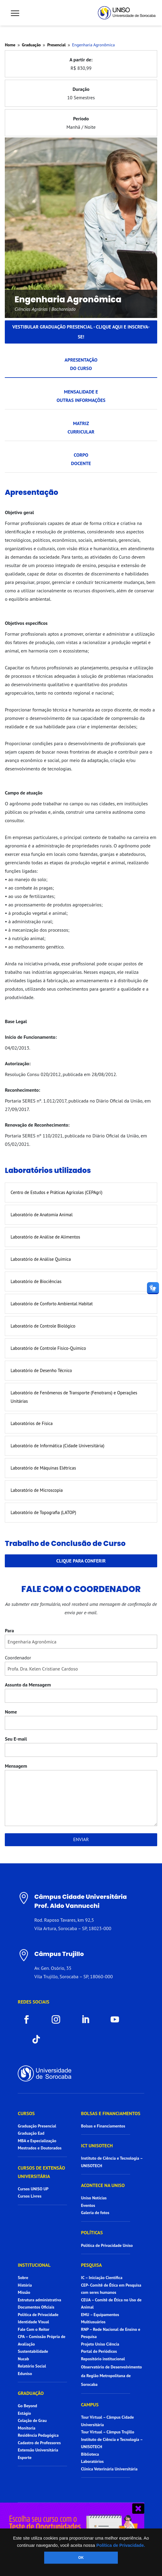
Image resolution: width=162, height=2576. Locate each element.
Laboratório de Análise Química (41, 1259)
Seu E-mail (16, 1739)
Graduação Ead (31, 2133)
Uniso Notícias (94, 2198)
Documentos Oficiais (36, 2307)
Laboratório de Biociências (36, 1281)
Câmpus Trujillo (59, 1954)
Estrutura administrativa (39, 2300)
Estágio (24, 2413)
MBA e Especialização (37, 2140)
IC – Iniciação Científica (102, 2277)
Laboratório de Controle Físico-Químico (48, 1348)
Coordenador (18, 1658)
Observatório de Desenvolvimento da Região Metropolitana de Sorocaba (111, 2375)
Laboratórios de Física (32, 1423)
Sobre (23, 2277)
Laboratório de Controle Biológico (43, 1326)
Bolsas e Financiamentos (103, 2126)
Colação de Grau (32, 2420)
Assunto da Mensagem (28, 1685)
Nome (11, 1712)
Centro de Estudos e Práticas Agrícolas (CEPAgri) (56, 1192)
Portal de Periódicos (99, 2351)
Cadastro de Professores (39, 2442)
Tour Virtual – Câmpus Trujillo (107, 2432)
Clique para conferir (80, 1561)
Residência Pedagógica (38, 2435)
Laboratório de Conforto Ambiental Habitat (52, 1304)
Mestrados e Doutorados (39, 2148)
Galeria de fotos (95, 2212)
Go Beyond (27, 2405)
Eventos (88, 2205)
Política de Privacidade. (120, 2545)
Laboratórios (92, 2461)
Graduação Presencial (37, 2126)
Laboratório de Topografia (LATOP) (43, 1512)
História (25, 2285)
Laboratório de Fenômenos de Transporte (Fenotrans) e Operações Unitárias (74, 1397)
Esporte (25, 2457)
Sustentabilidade (33, 2351)
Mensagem (16, 1766)
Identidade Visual (33, 2322)
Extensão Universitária (38, 2450)
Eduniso (25, 2373)
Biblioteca (90, 2454)
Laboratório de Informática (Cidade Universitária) (57, 1445)
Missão (24, 2292)
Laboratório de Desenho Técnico (41, 1370)
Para (9, 1630)
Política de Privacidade (38, 2314)
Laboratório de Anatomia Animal (41, 1214)
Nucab (23, 2359)
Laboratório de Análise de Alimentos (45, 1237)
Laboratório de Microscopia (37, 1490)
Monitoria (26, 2428)
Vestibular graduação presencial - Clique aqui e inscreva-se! (81, 332)
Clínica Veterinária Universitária (109, 2469)
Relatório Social (32, 2366)
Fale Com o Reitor (33, 2329)
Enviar (81, 1839)
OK (81, 2558)
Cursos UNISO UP (33, 2189)
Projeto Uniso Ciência (100, 2344)
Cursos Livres (29, 2196)
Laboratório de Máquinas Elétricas (43, 1468)
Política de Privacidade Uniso (107, 2245)
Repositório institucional (103, 2359)
